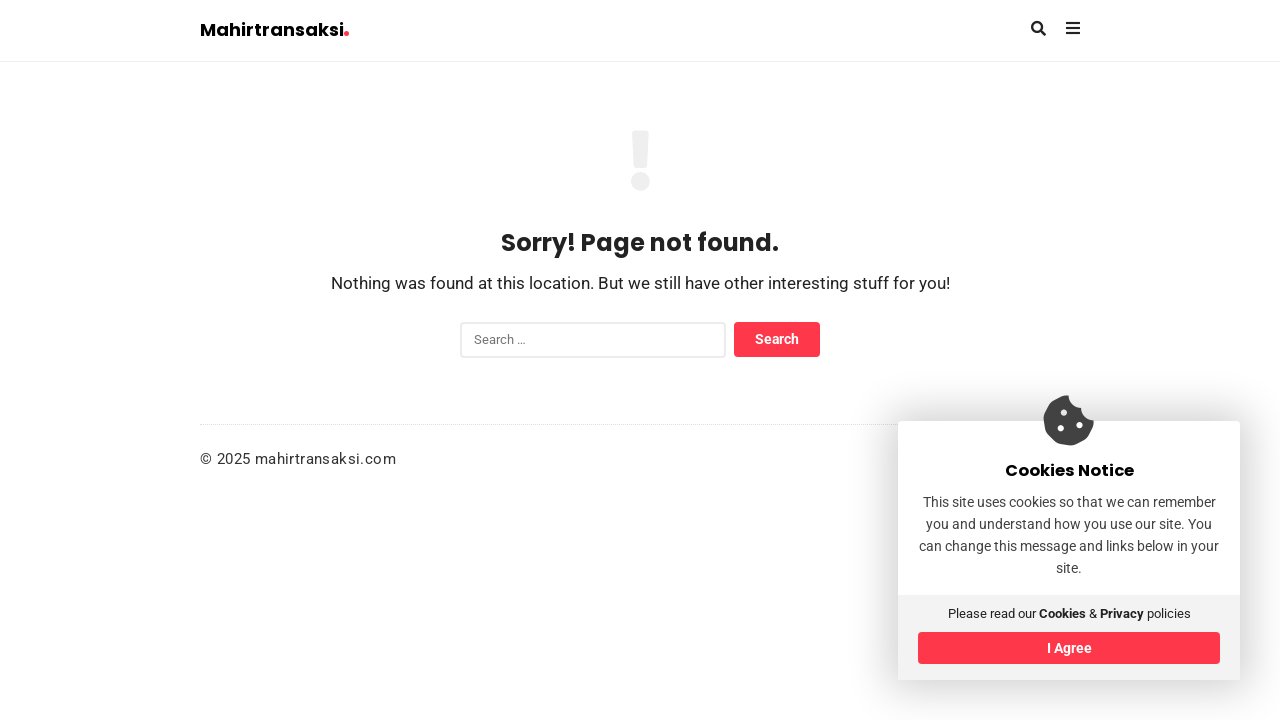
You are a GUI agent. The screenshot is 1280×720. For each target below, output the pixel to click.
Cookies (1062, 613)
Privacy (1122, 613)
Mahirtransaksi (274, 29)
